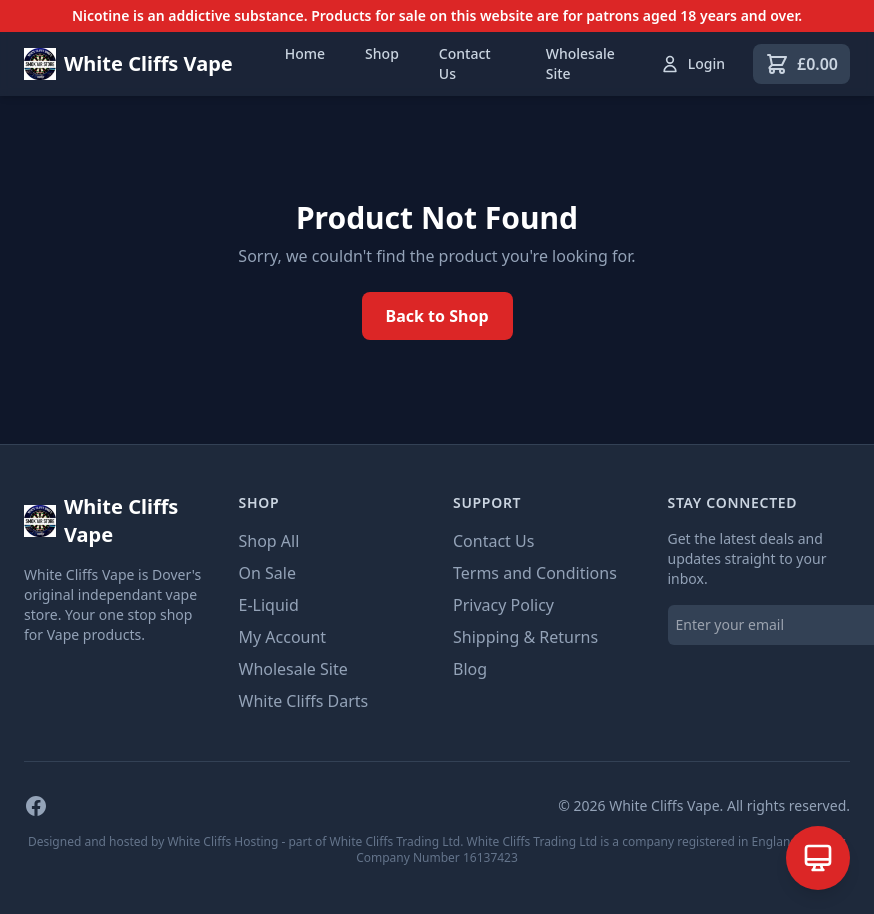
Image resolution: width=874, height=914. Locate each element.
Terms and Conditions (535, 573)
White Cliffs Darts (304, 701)
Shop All (269, 541)
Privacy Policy (503, 605)
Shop (382, 53)
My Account (283, 637)
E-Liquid (269, 605)
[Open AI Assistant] (818, 858)
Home (305, 53)
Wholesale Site (580, 63)
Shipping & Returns (525, 637)
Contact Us (465, 63)
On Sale (267, 573)
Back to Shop (437, 316)
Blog (470, 669)
